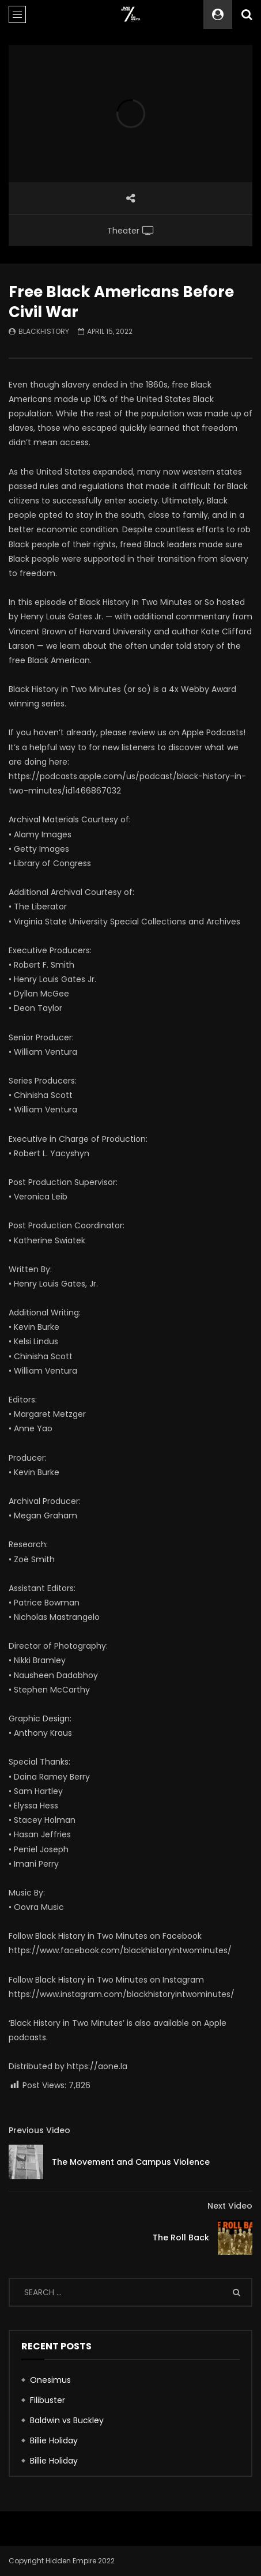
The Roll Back (181, 2237)
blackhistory (43, 331)
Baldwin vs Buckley (67, 2420)
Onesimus (50, 2380)
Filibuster (47, 2400)
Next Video (229, 2206)
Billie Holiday (54, 2440)
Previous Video (39, 2130)
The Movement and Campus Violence (131, 2162)
